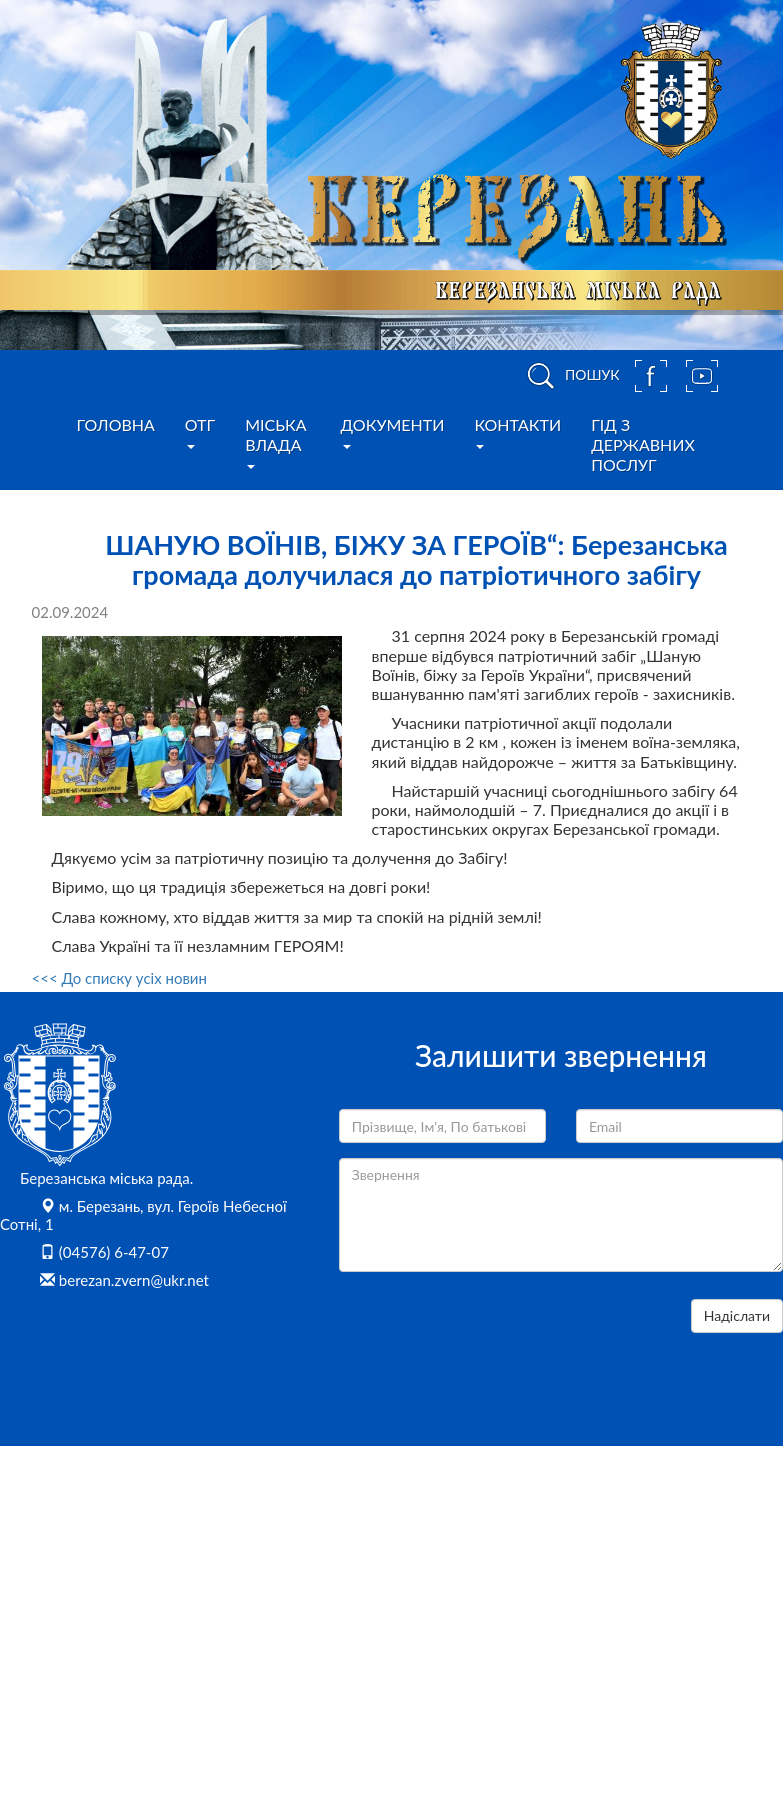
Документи (393, 432)
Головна (116, 424)
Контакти (517, 432)
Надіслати (737, 1315)
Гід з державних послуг (643, 444)
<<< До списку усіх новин (119, 978)
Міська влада (275, 442)
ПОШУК (570, 376)
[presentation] (491, 1338)
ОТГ (200, 432)
